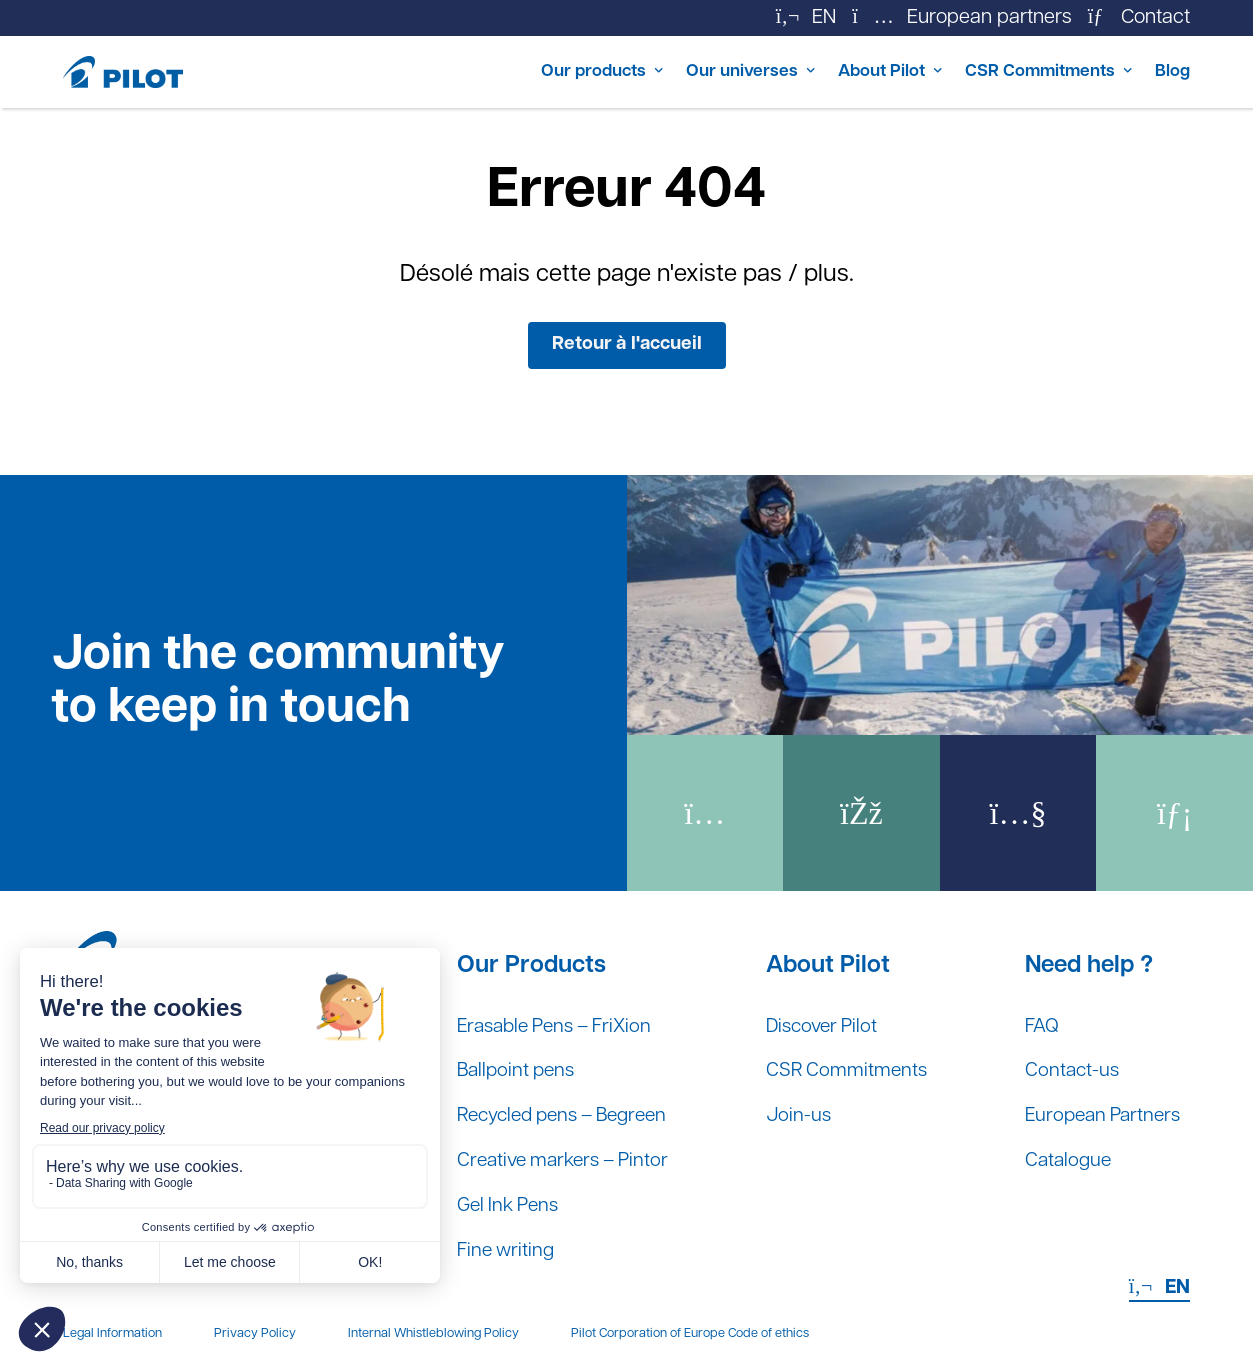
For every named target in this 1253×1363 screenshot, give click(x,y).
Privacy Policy (255, 1333)
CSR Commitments (1018, 72)
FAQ (1033, 1021)
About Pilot (836, 72)
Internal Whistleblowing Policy (433, 1333)
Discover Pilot (827, 1021)
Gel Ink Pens (511, 1205)
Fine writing (508, 1251)
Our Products (531, 959)
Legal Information (112, 1333)
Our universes (678, 72)
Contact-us (1064, 1067)
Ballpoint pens (519, 1067)
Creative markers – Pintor (569, 1159)
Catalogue (1061, 1159)
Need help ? (1080, 959)
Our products (508, 72)
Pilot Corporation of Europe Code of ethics (690, 1333)
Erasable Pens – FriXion (561, 1021)
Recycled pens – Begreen (571, 1113)
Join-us (801, 1113)
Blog (1169, 72)
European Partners (1098, 1113)
